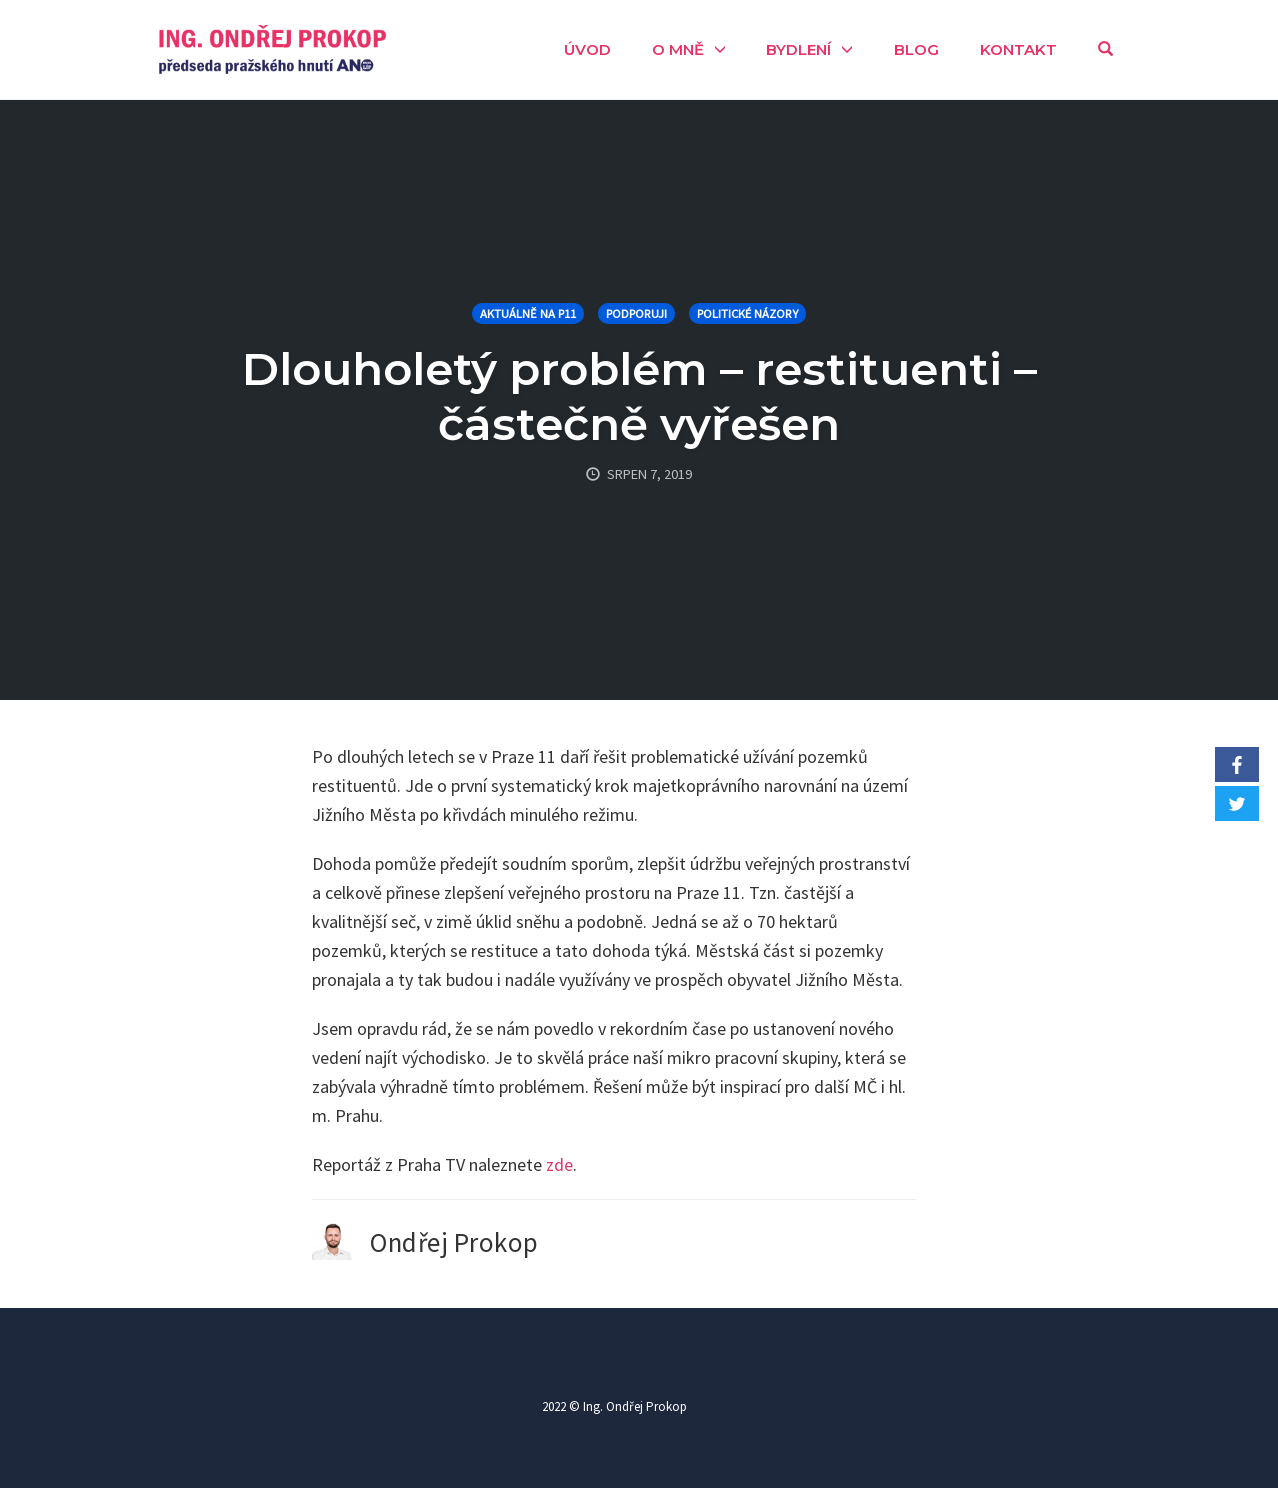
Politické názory (747, 313)
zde (559, 1164)
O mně (678, 49)
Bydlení (798, 49)
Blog (916, 49)
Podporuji (636, 313)
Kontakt (1018, 49)
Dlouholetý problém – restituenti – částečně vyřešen (639, 396)
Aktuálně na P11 (528, 313)
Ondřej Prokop (454, 1242)
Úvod (587, 49)
